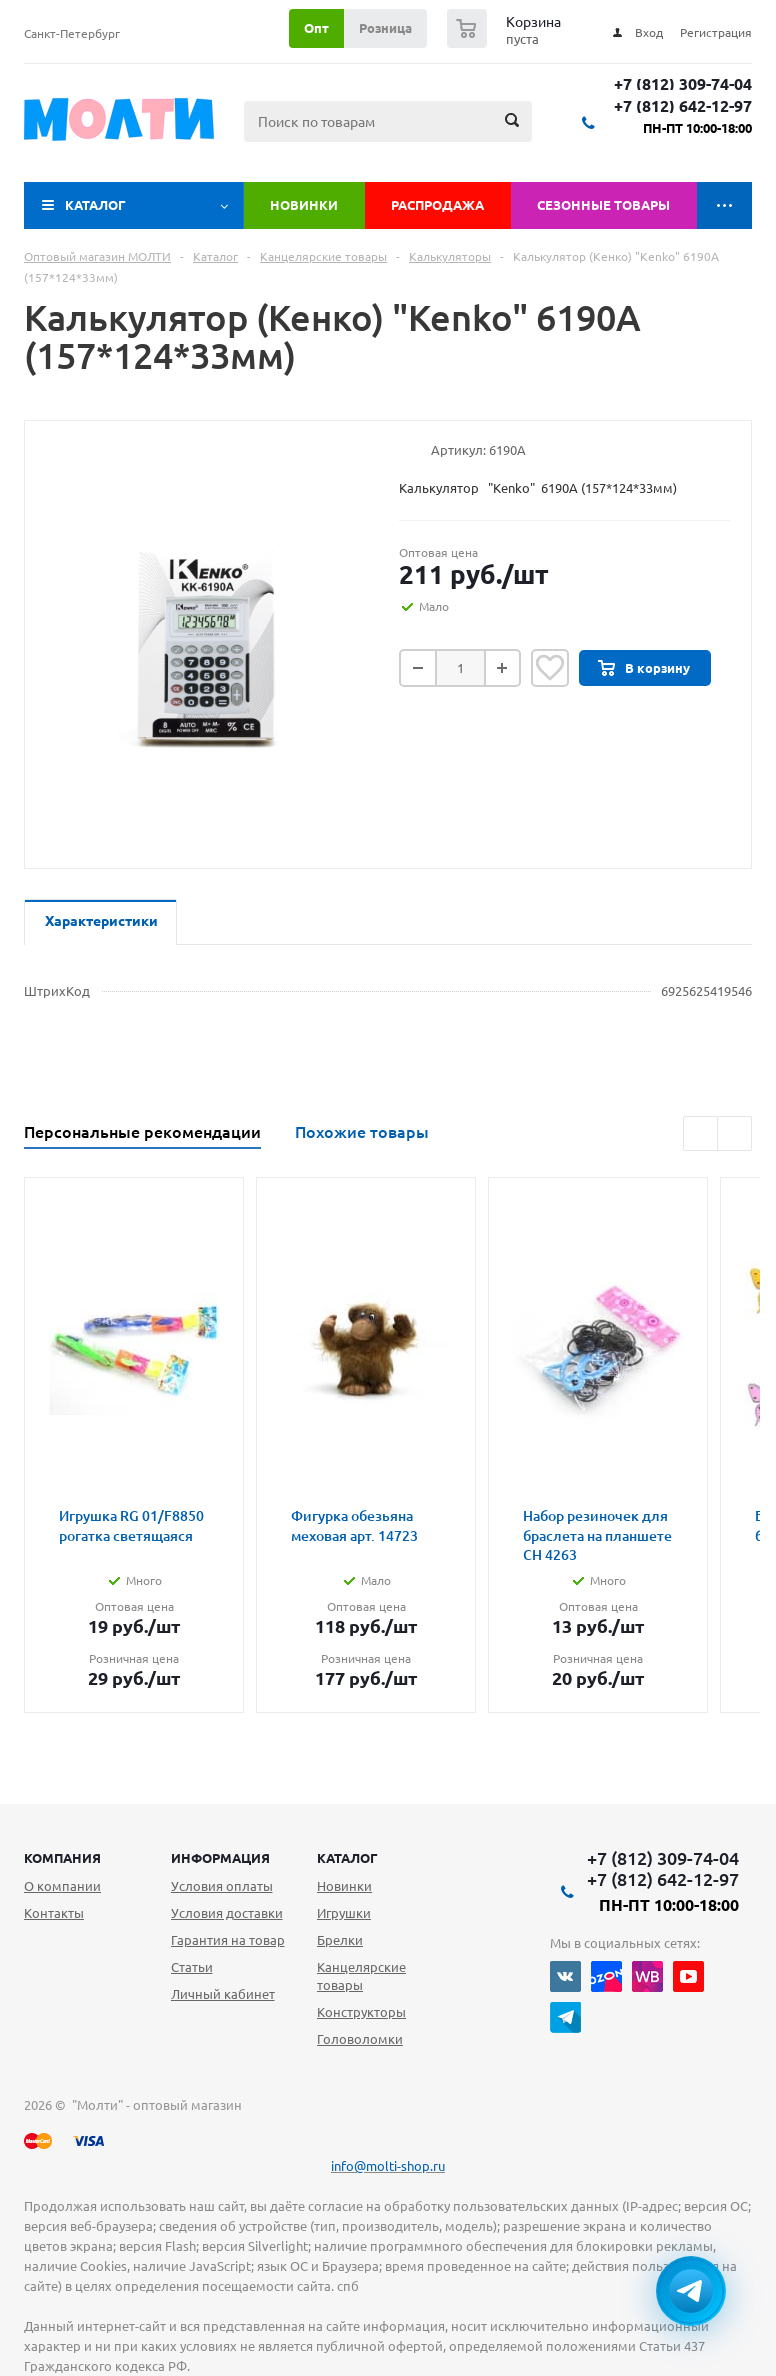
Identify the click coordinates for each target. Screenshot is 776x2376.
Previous (700, 1133)
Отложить (550, 668)
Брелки (340, 1940)
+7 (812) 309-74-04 (683, 84)
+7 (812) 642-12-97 (683, 106)
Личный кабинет (223, 1994)
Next (734, 1133)
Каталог (95, 205)
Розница (385, 28)
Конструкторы (361, 2012)
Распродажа (437, 205)
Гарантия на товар (228, 1940)
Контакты (54, 1913)
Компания (62, 1858)
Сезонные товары (603, 205)
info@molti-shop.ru (388, 2166)
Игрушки (344, 1913)
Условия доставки (227, 1913)
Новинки (304, 205)
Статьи (192, 1967)
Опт (316, 28)
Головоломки (360, 2039)
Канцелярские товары (361, 1976)
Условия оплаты (222, 1886)
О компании (62, 1886)
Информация (220, 1858)
